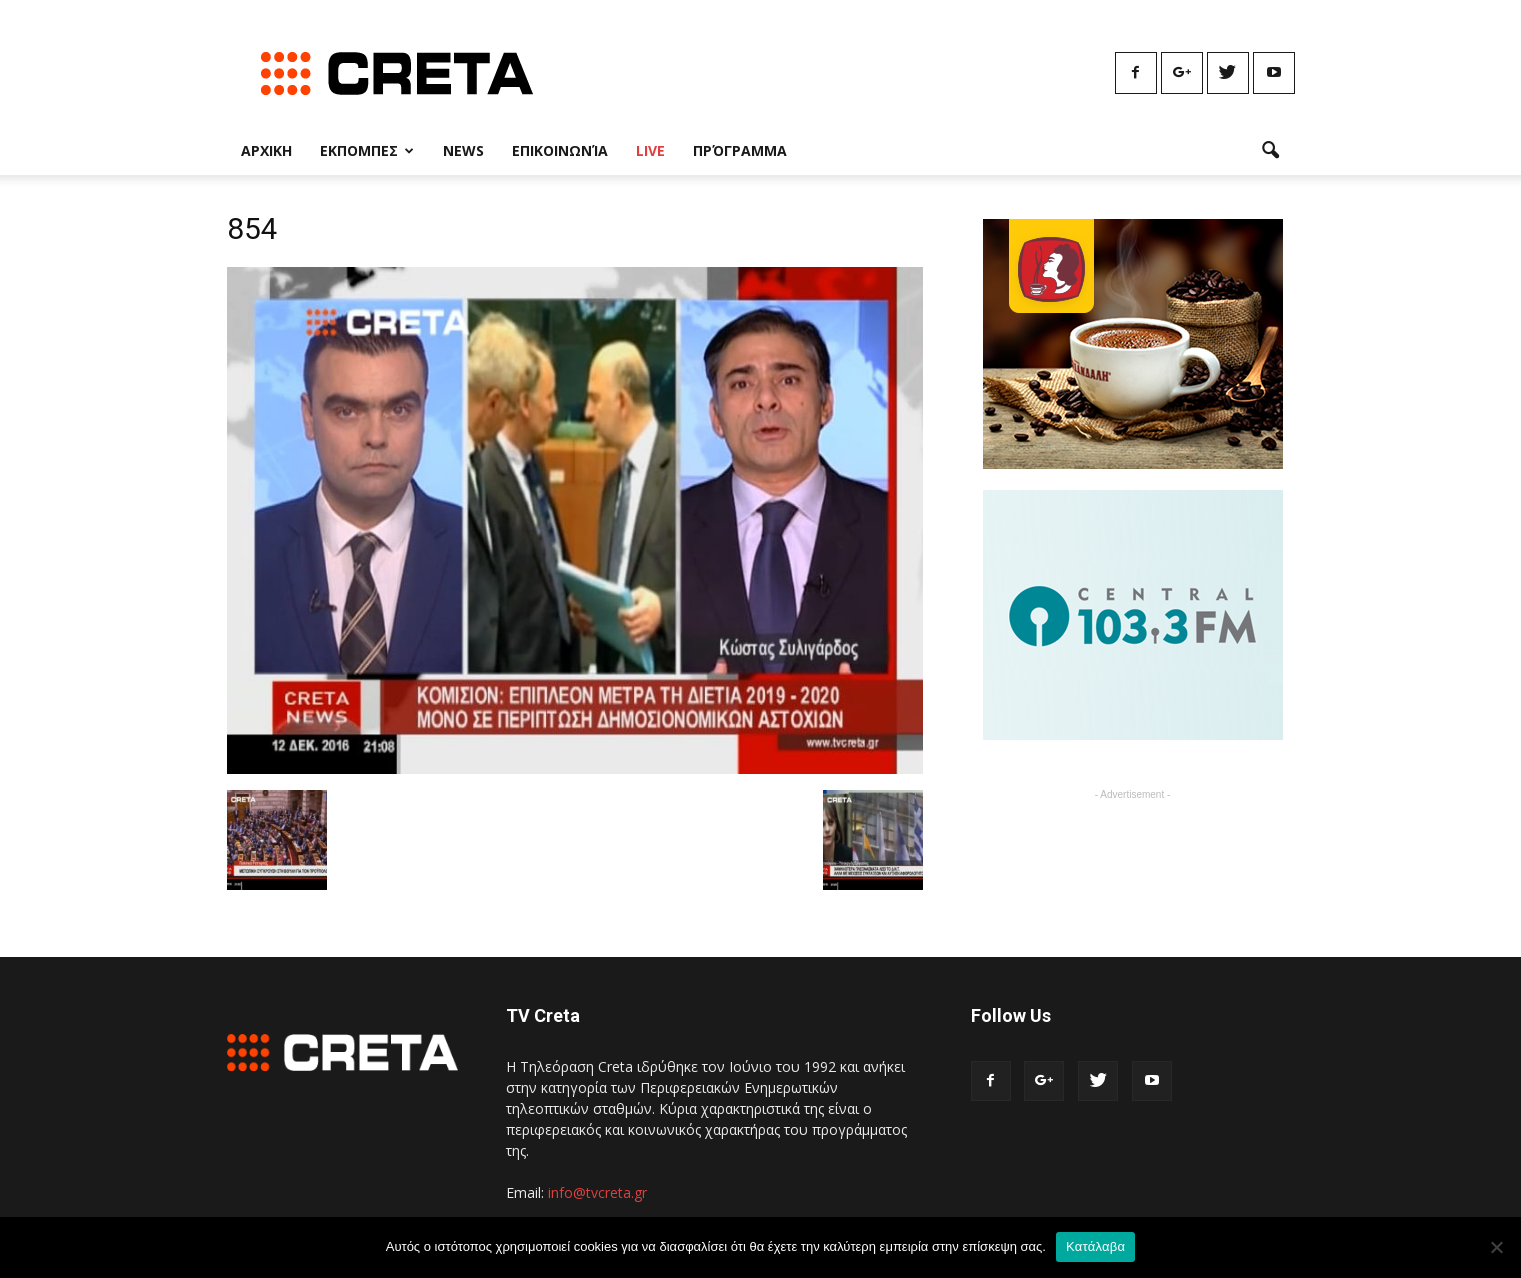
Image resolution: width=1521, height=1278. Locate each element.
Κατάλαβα (1095, 1246)
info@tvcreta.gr (597, 1192)
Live (650, 150)
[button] (1271, 151)
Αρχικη (266, 150)
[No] (1496, 1247)
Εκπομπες (367, 150)
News (463, 150)
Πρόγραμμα (740, 150)
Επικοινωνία (560, 150)
